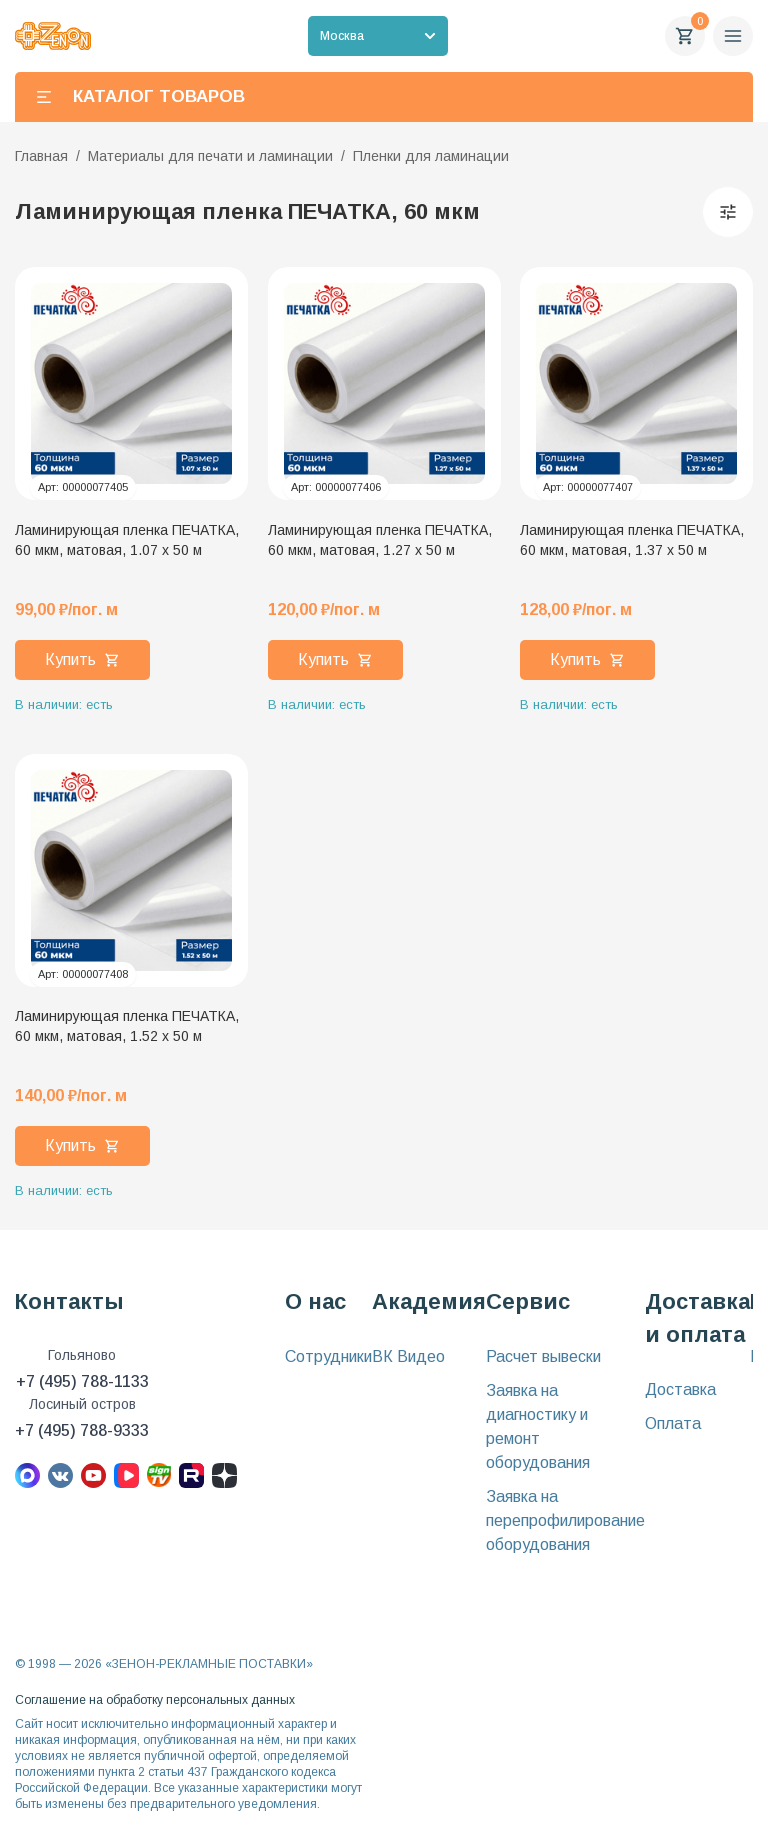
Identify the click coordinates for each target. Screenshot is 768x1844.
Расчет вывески (543, 1356)
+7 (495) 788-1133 (82, 1381)
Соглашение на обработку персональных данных (155, 1700)
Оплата (673, 1423)
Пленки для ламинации (431, 156)
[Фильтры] (728, 212)
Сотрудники (328, 1356)
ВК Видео (408, 1356)
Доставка (680, 1389)
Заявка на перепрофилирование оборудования (565, 1520)
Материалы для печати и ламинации (210, 156)
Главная (41, 156)
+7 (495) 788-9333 (82, 1430)
